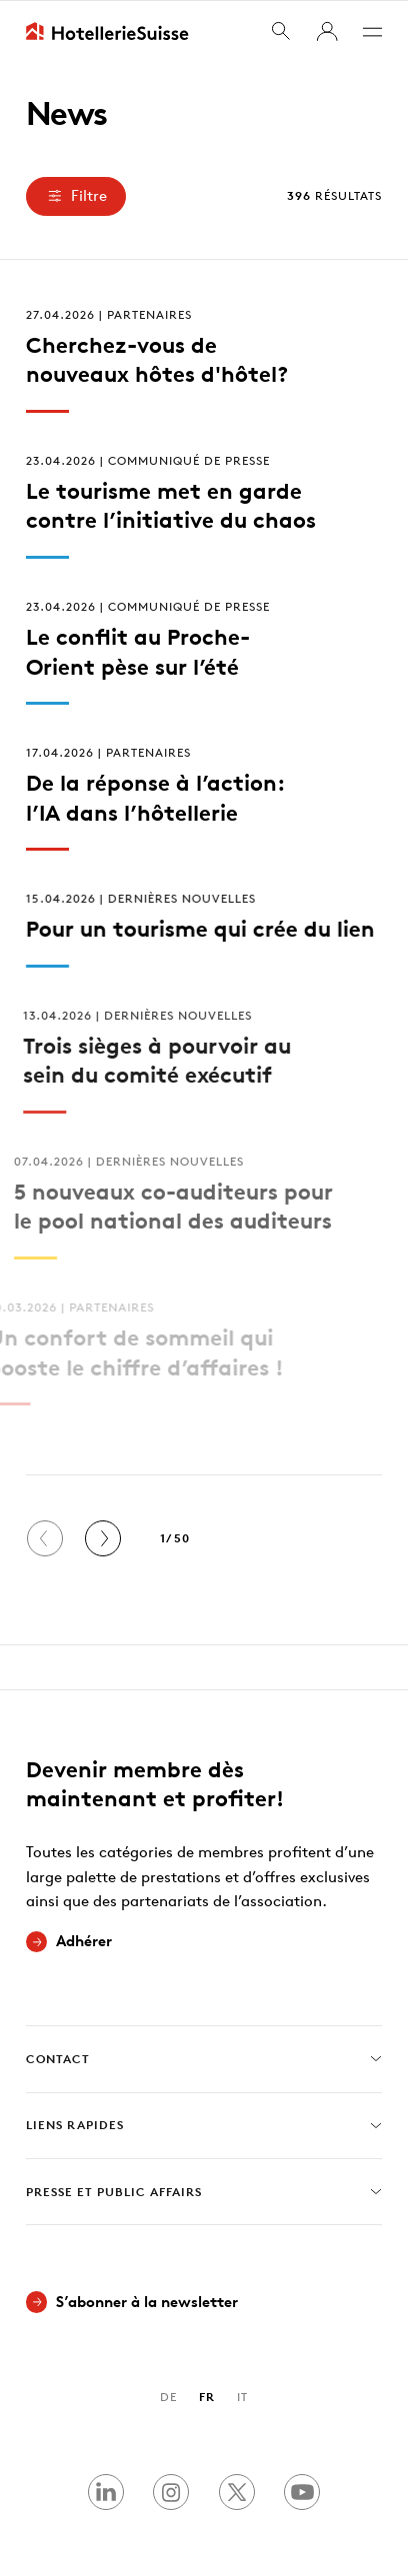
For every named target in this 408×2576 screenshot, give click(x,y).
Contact (204, 2059)
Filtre (75, 195)
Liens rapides (204, 2125)
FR (207, 2396)
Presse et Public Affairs (204, 2191)
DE (168, 2396)
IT (242, 2396)
